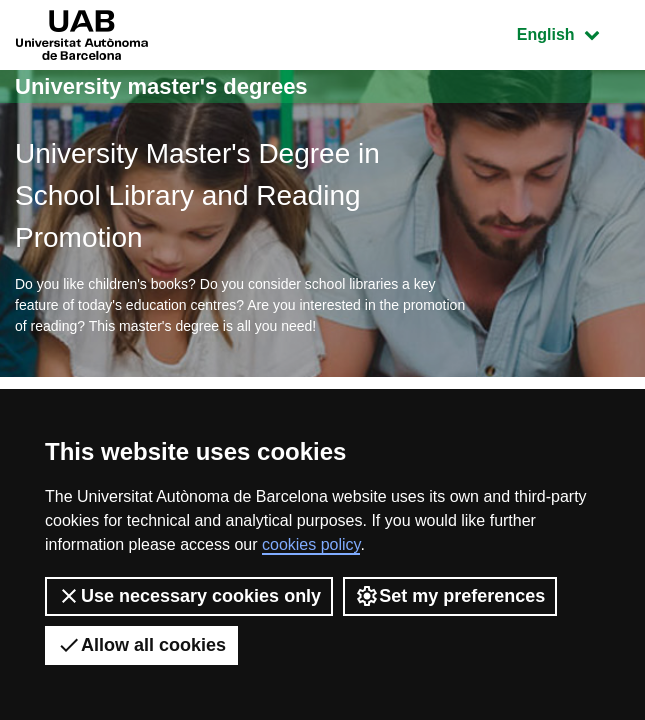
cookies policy (311, 544)
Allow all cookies (141, 645)
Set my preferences (450, 596)
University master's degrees (161, 86)
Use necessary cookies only (189, 596)
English (573, 32)
